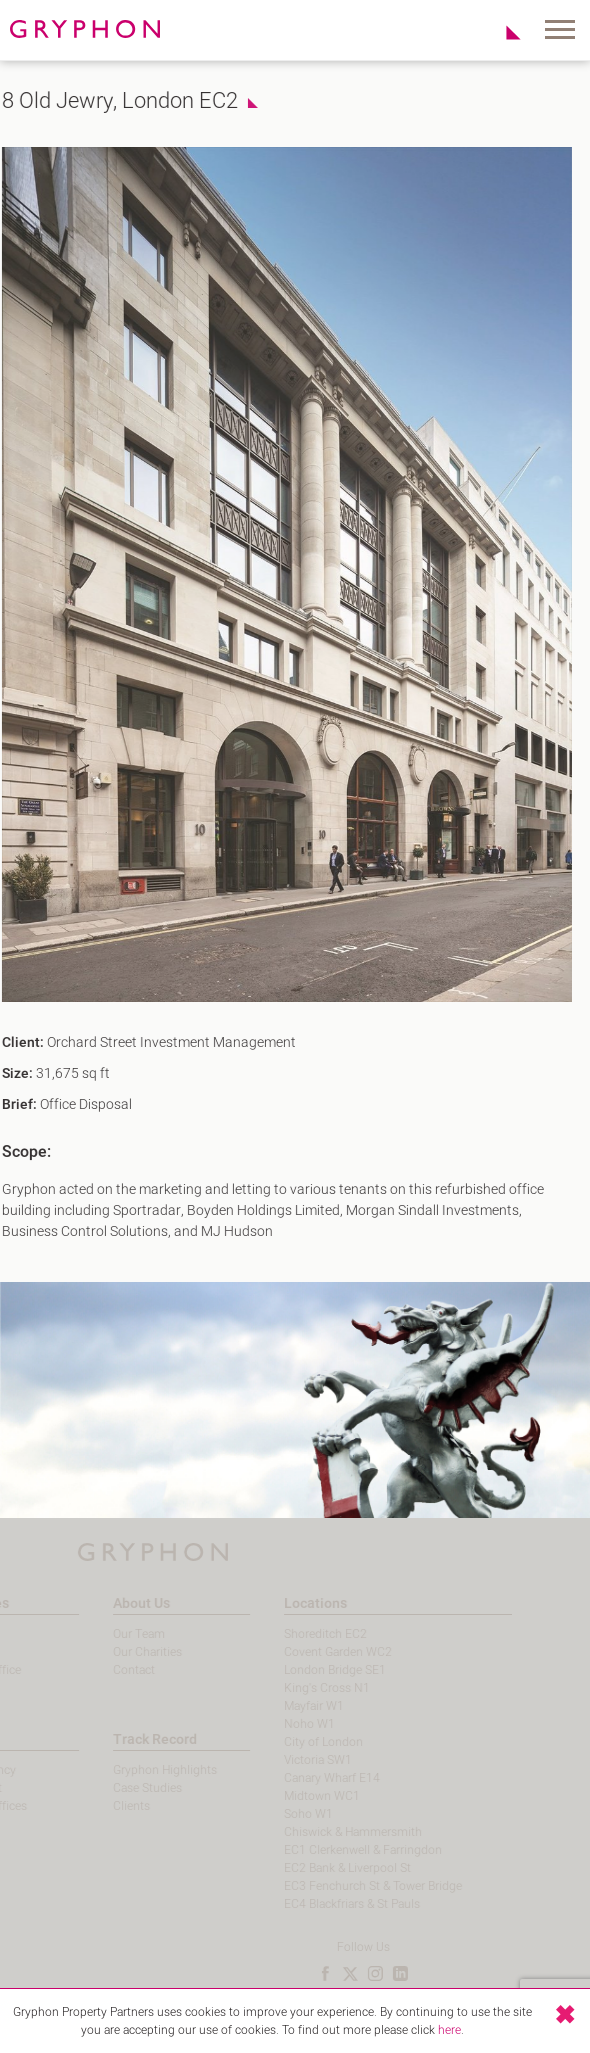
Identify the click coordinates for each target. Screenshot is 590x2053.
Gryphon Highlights (139, 1770)
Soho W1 (282, 1814)
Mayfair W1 (288, 1706)
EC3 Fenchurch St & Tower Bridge (347, 1886)
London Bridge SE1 (309, 1670)
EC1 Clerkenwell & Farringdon (337, 1850)
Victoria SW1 (292, 1760)
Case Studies (121, 1788)
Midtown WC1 (296, 1796)
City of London (297, 1742)
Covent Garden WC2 (312, 1652)
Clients (105, 1806)
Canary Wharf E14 (306, 1778)
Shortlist (502, 32)
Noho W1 (283, 1724)
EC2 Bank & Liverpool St (321, 1868)
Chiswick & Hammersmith (327, 1832)
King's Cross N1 (301, 1688)
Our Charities (121, 1652)
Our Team (113, 1634)
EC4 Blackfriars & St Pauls (326, 1904)
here (449, 2030)
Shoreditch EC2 (299, 1634)
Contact (108, 1670)
